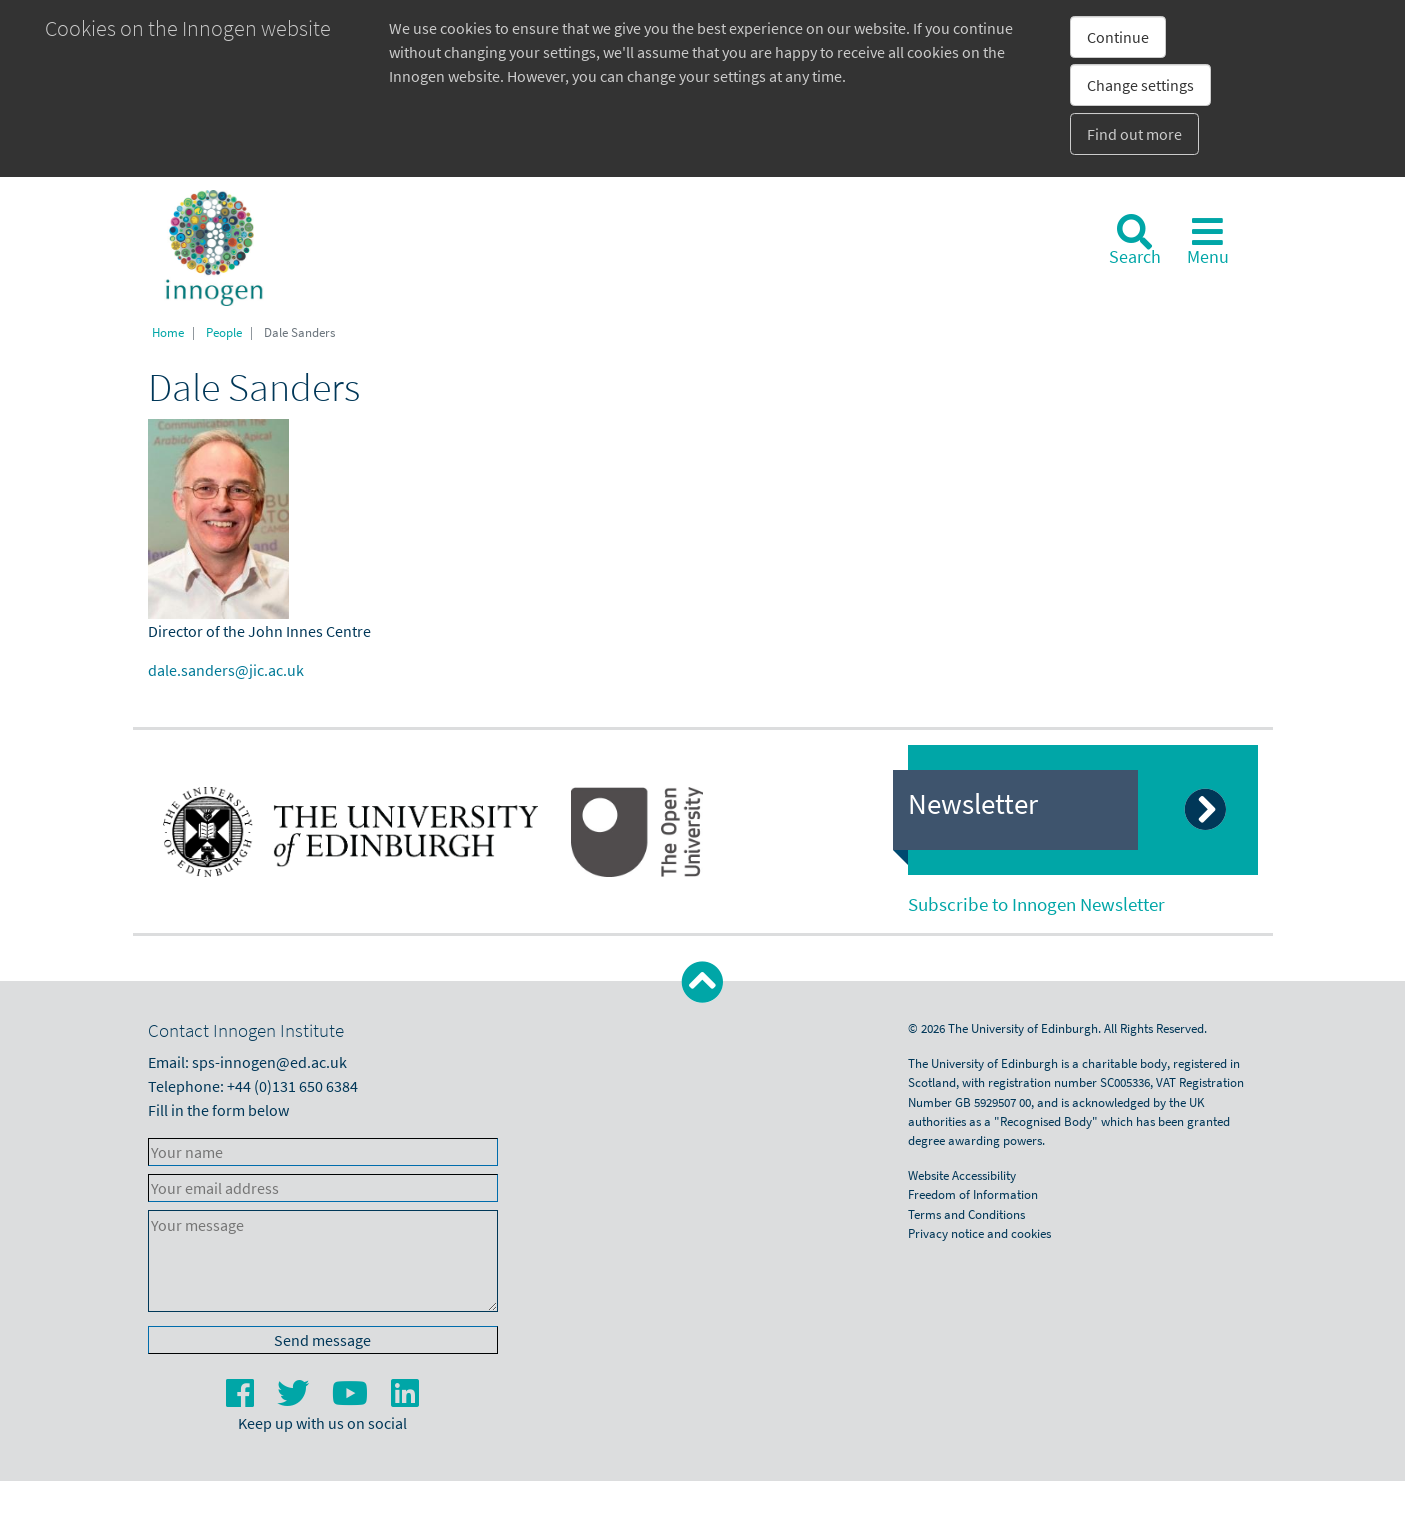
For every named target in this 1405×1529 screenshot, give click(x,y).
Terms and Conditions (966, 1214)
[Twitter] (294, 1399)
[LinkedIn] (405, 1399)
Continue (1118, 37)
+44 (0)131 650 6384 (292, 1086)
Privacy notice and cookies (979, 1233)
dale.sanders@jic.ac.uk (226, 670)
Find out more (1134, 134)
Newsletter (973, 804)
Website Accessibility (962, 1175)
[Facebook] (241, 1399)
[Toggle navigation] (1208, 240)
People (224, 332)
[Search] (1135, 240)
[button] (702, 982)
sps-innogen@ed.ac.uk (269, 1062)
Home (168, 332)
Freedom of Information (973, 1194)
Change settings (1140, 85)
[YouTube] (351, 1399)
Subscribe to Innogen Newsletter (1036, 904)
